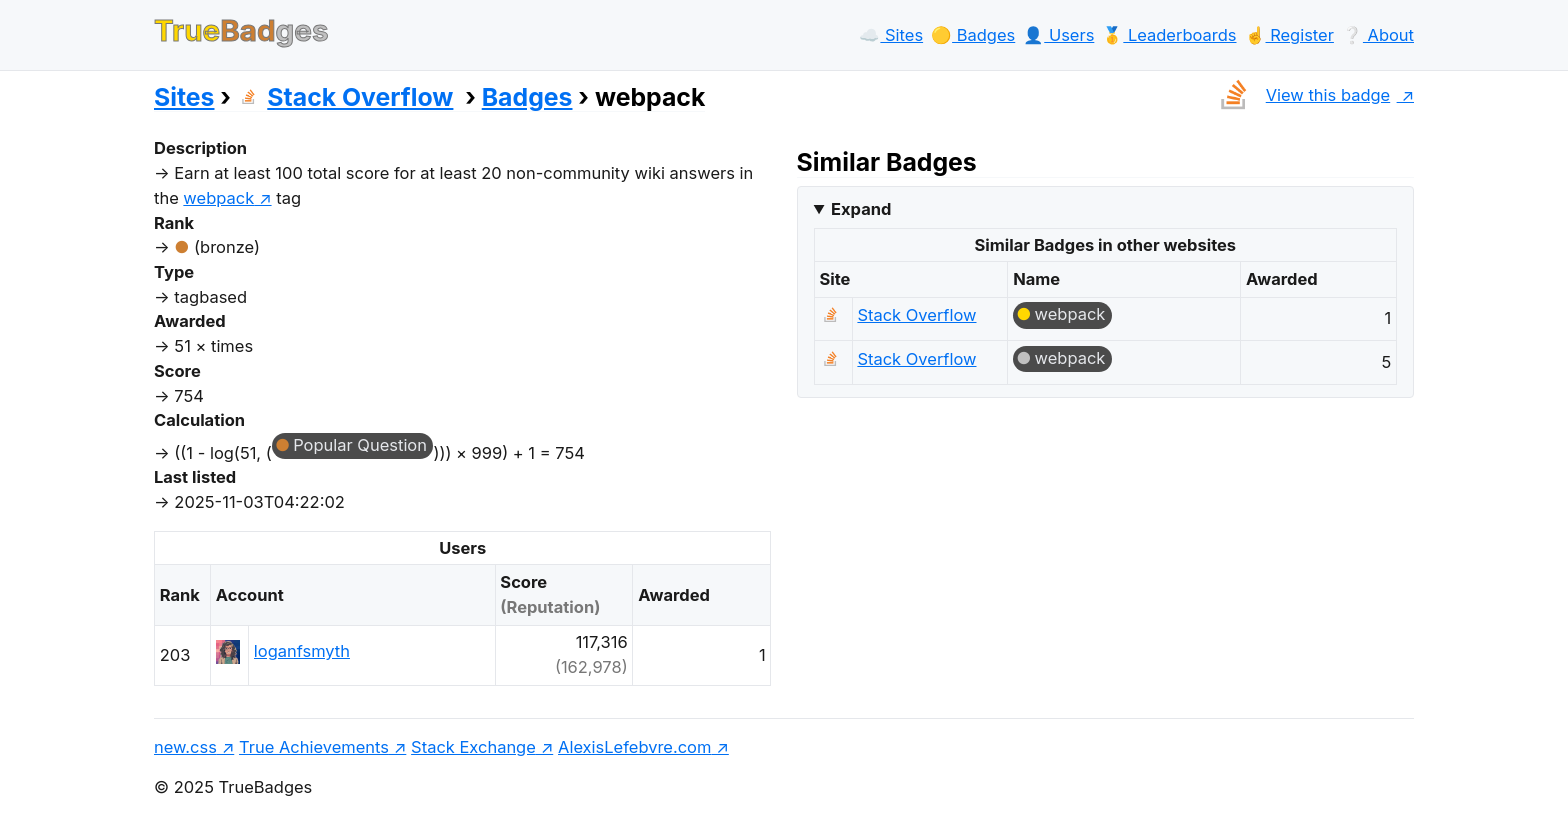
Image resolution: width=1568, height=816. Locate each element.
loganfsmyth (302, 651)
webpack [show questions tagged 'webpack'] (218, 198)
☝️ (1289, 35)
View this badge (1300, 95)
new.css (185, 747)
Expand (861, 209)
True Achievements (314, 747)
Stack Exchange (473, 747)
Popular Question (360, 445)
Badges (527, 97)
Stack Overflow (345, 97)
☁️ (891, 35)
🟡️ (973, 35)
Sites (184, 97)
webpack (1070, 314)
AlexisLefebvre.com (634, 747)
